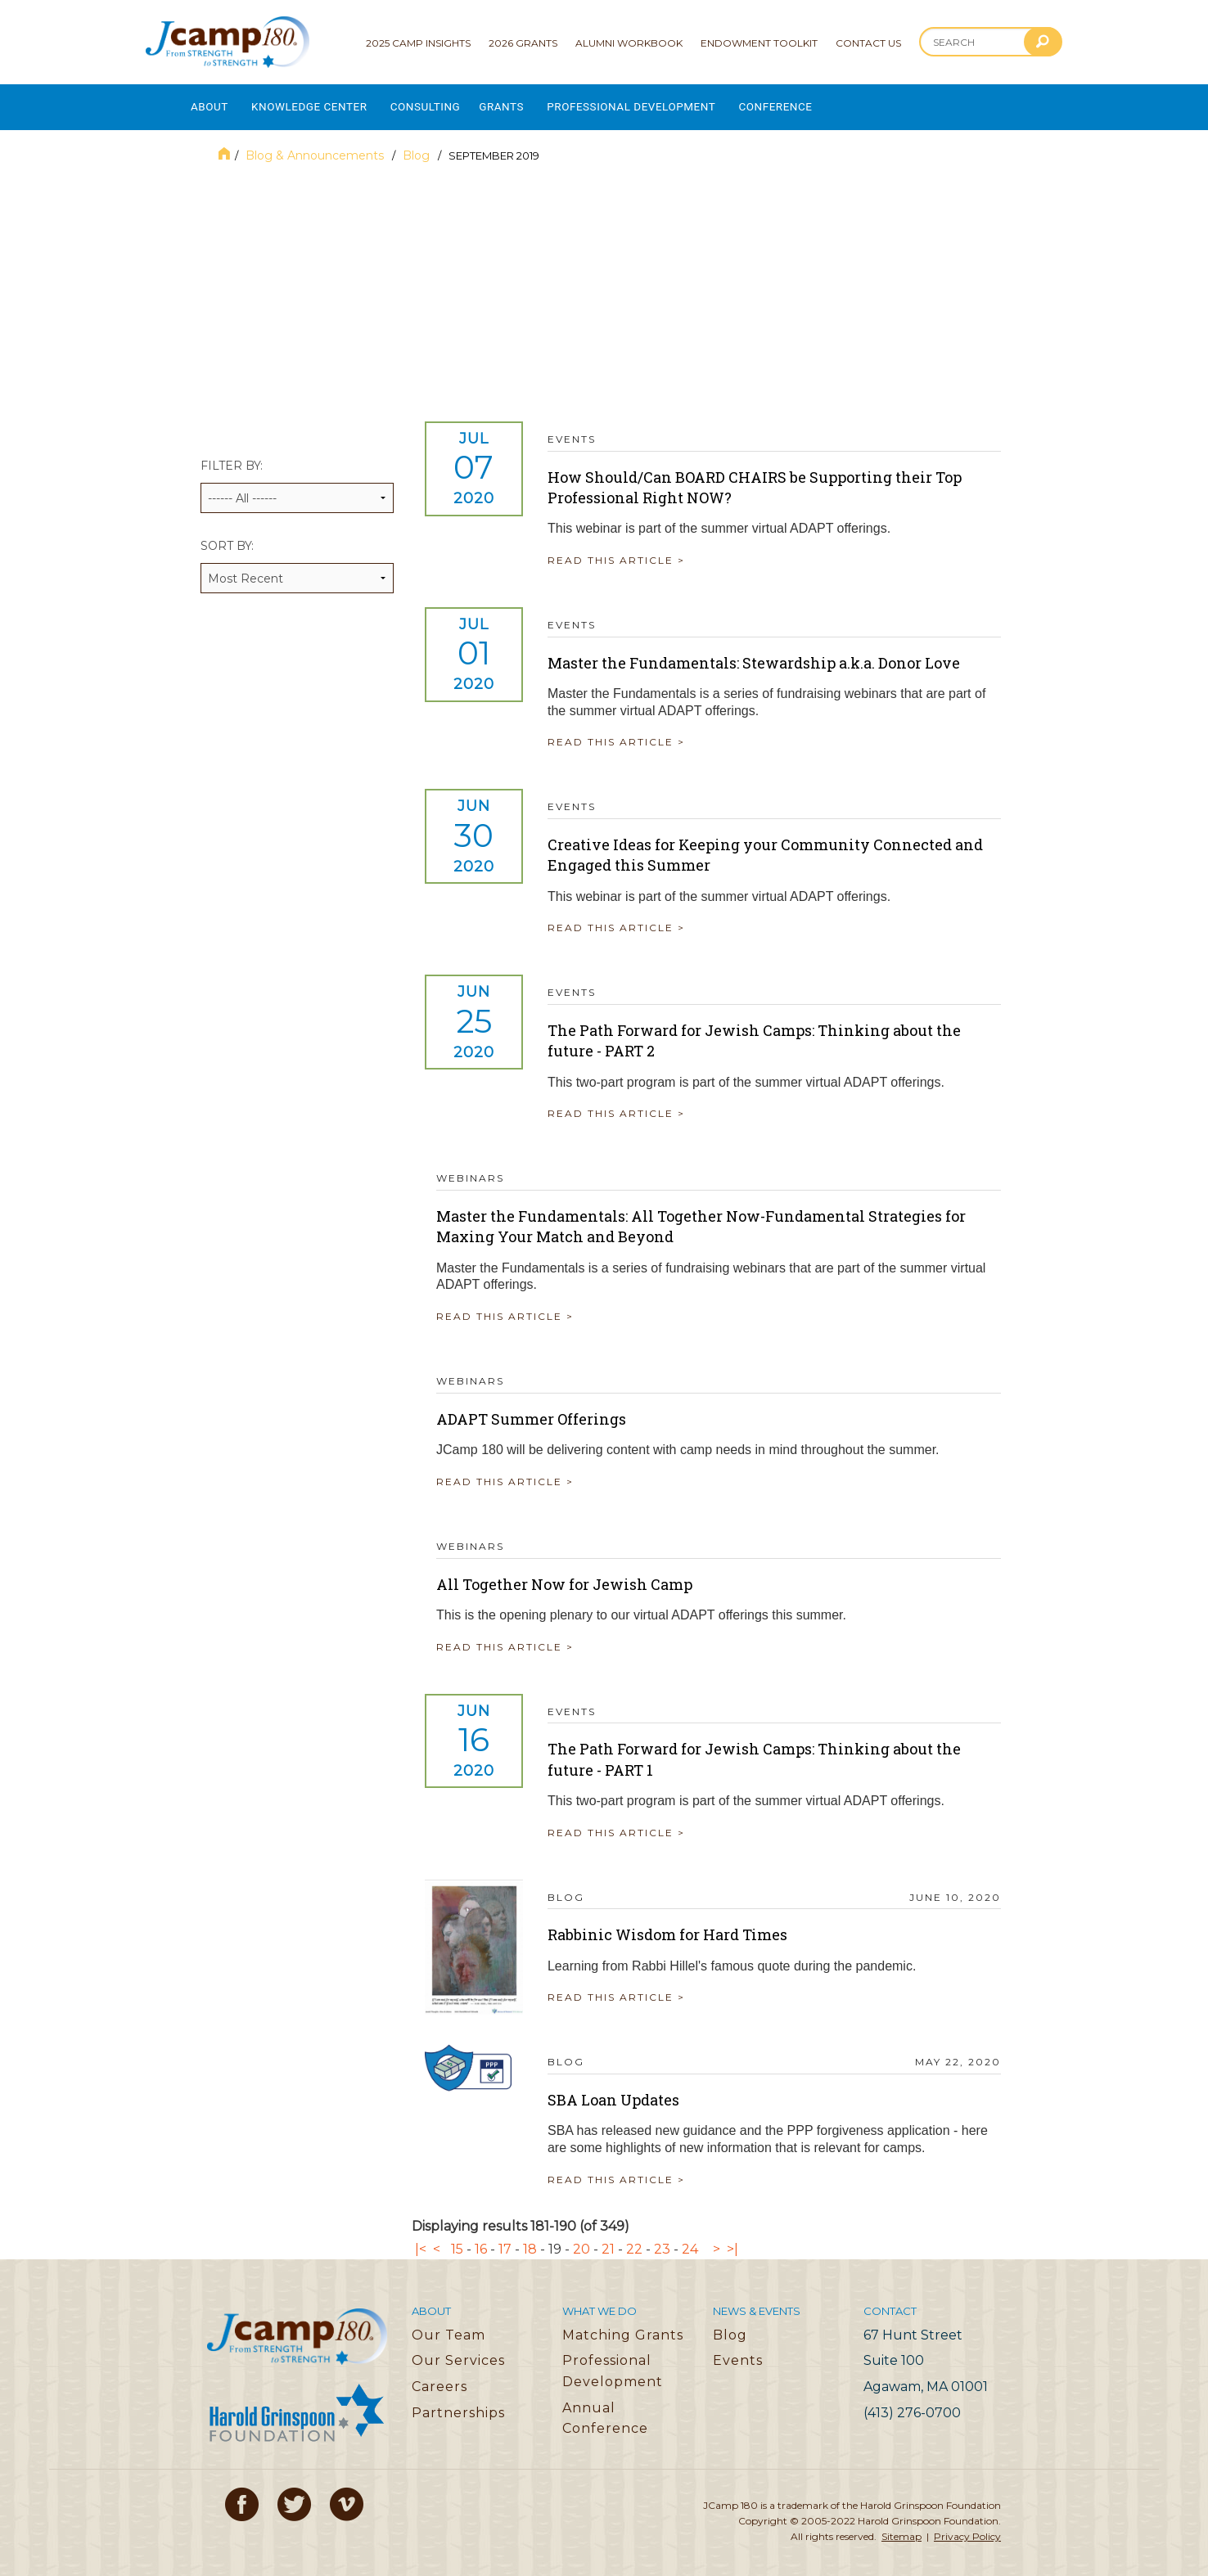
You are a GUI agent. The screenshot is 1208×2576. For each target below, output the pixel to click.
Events (738, 2351)
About (210, 103)
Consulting (448, 103)
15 (457, 2240)
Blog (418, 146)
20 (581, 2240)
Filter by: (297, 476)
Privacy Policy (967, 2527)
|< (420, 2240)
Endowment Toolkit (759, 43)
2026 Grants (523, 43)
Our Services (458, 2351)
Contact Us (868, 43)
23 (662, 2240)
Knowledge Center (321, 103)
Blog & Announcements (316, 146)
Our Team (448, 2326)
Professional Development (673, 103)
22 (634, 2240)
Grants (532, 103)
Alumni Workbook (629, 43)
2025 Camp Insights (418, 43)
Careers (439, 2377)
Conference (830, 103)
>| (732, 2240)
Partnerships (458, 2403)
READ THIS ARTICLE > (627, 551)
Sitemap (901, 2527)
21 (608, 2240)
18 (530, 2240)
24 (690, 2240)
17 (505, 2240)
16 (481, 2240)
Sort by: (297, 556)
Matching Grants (622, 2326)
